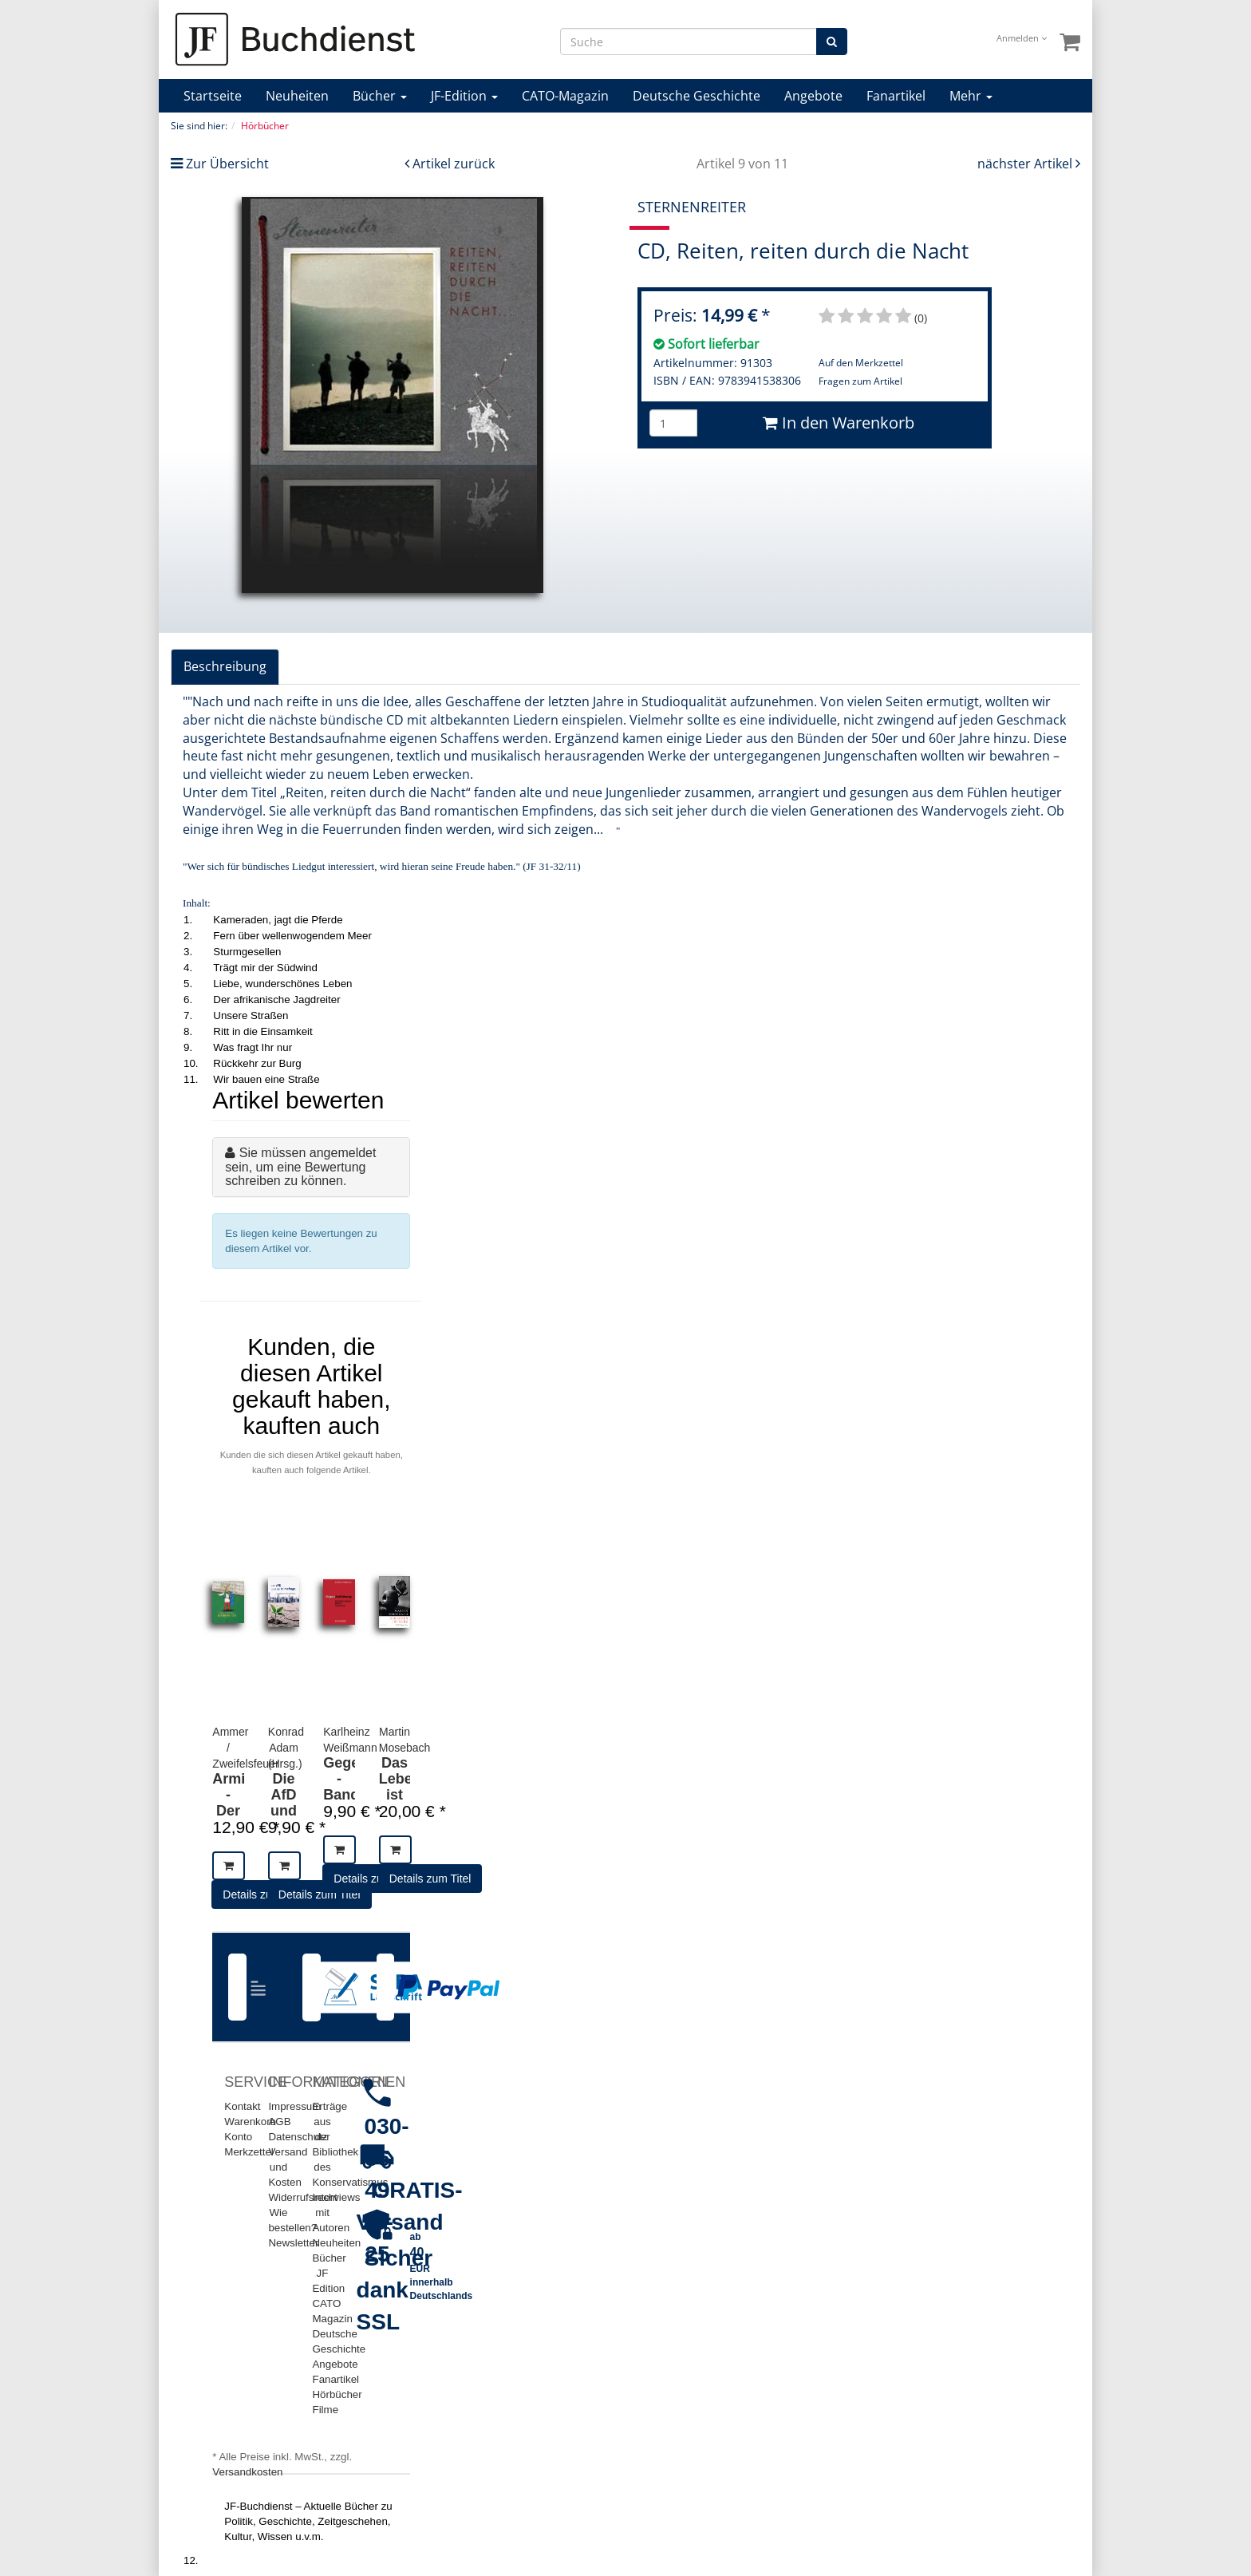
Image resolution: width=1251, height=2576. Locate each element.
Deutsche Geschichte (696, 96)
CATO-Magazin (565, 96)
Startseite (213, 96)
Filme (325, 2410)
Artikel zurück (453, 163)
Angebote (813, 96)
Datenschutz (297, 2137)
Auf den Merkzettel (861, 362)
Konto (238, 2137)
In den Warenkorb (838, 422)
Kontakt (242, 2106)
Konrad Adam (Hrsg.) (286, 1747)
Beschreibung (225, 666)
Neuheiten (297, 96)
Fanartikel (895, 96)
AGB (279, 2122)
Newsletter (293, 2243)
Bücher (380, 96)
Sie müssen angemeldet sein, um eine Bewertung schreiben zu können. (300, 1166)
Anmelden (1021, 38)
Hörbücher (336, 2394)
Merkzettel (248, 2152)
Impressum (294, 2106)
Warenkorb (250, 2122)
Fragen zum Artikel (860, 381)
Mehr (971, 96)
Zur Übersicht (227, 163)
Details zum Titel (319, 1894)
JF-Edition (464, 96)
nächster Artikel (1026, 163)
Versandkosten (247, 2472)
